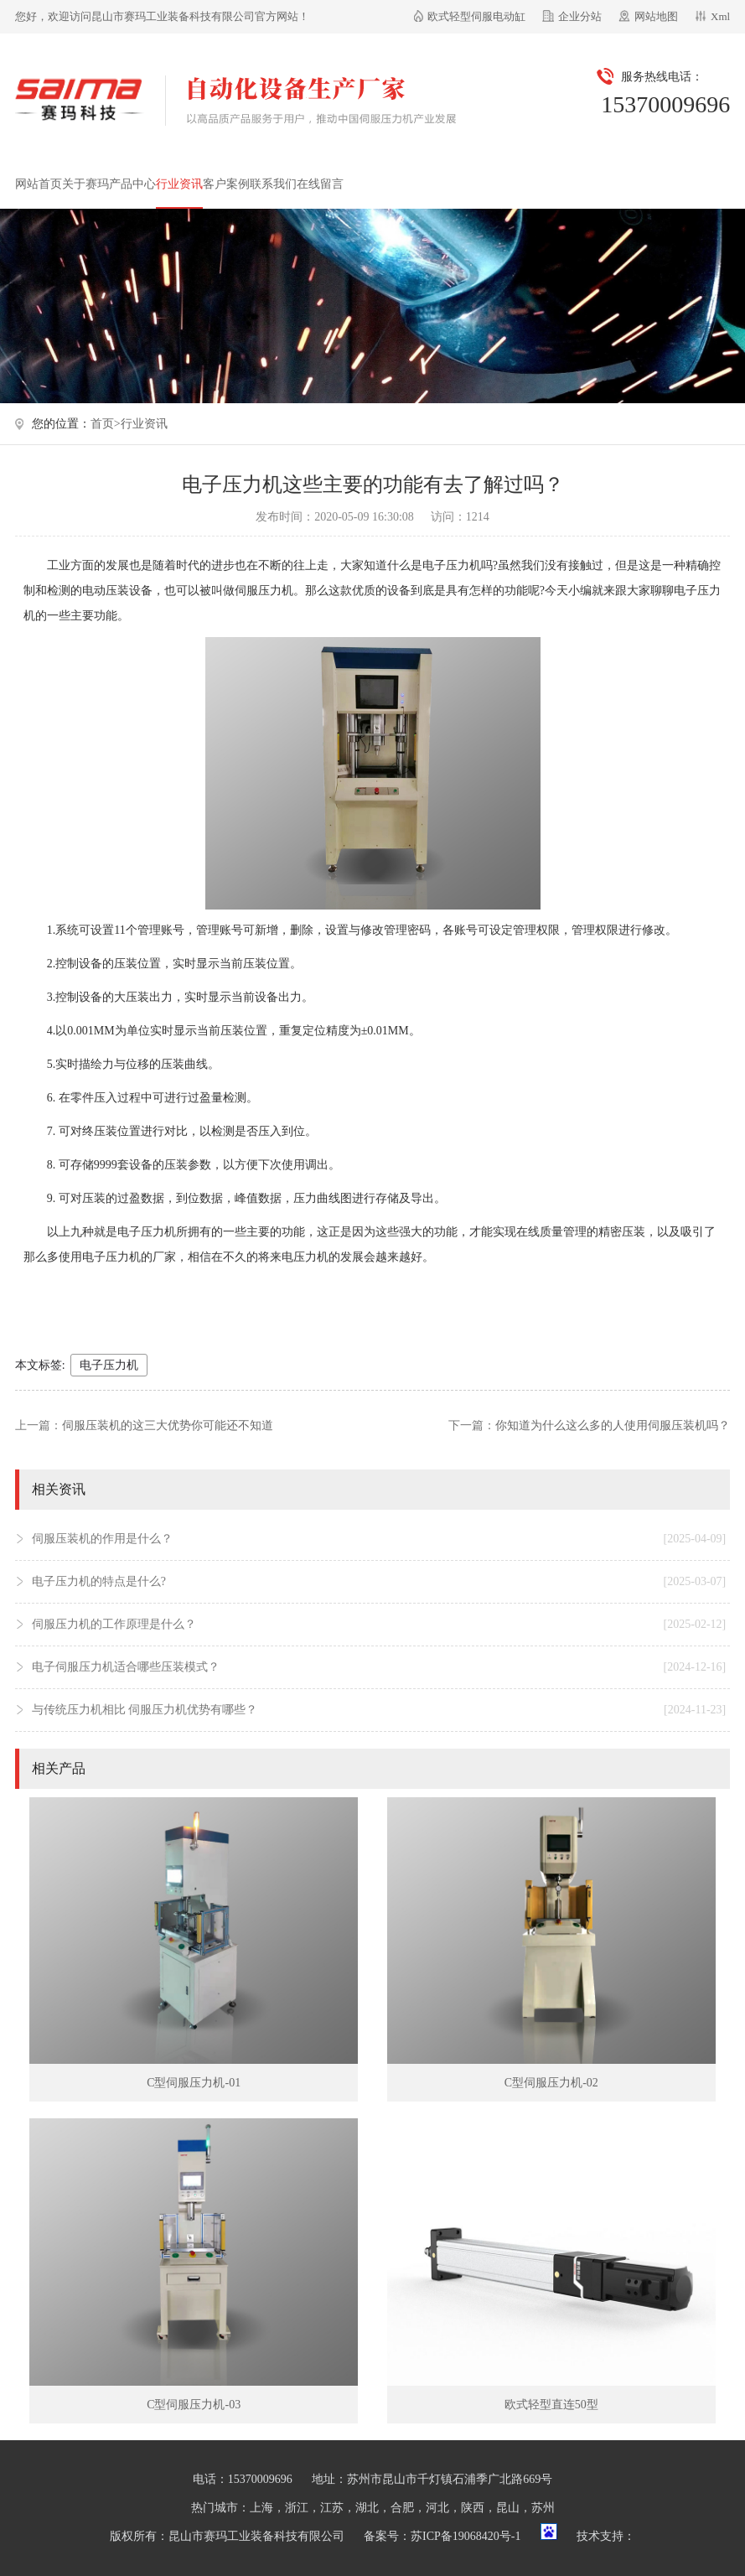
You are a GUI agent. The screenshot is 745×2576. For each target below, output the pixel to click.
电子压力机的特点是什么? (379, 1582)
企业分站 (580, 16)
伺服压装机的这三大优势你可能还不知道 (167, 1425)
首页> (106, 423)
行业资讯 (179, 184)
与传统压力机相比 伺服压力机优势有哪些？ (379, 1710)
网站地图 (656, 16)
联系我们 (273, 184)
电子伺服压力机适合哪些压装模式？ (379, 1667)
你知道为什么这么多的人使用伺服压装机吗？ (612, 1425)
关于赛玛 (85, 184)
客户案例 (226, 184)
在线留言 (320, 184)
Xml (720, 16)
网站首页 (38, 184)
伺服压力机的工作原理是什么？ (379, 1625)
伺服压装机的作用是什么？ (379, 1539)
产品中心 (132, 184)
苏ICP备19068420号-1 (465, 2536)
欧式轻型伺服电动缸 (476, 16)
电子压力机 (109, 1365)
